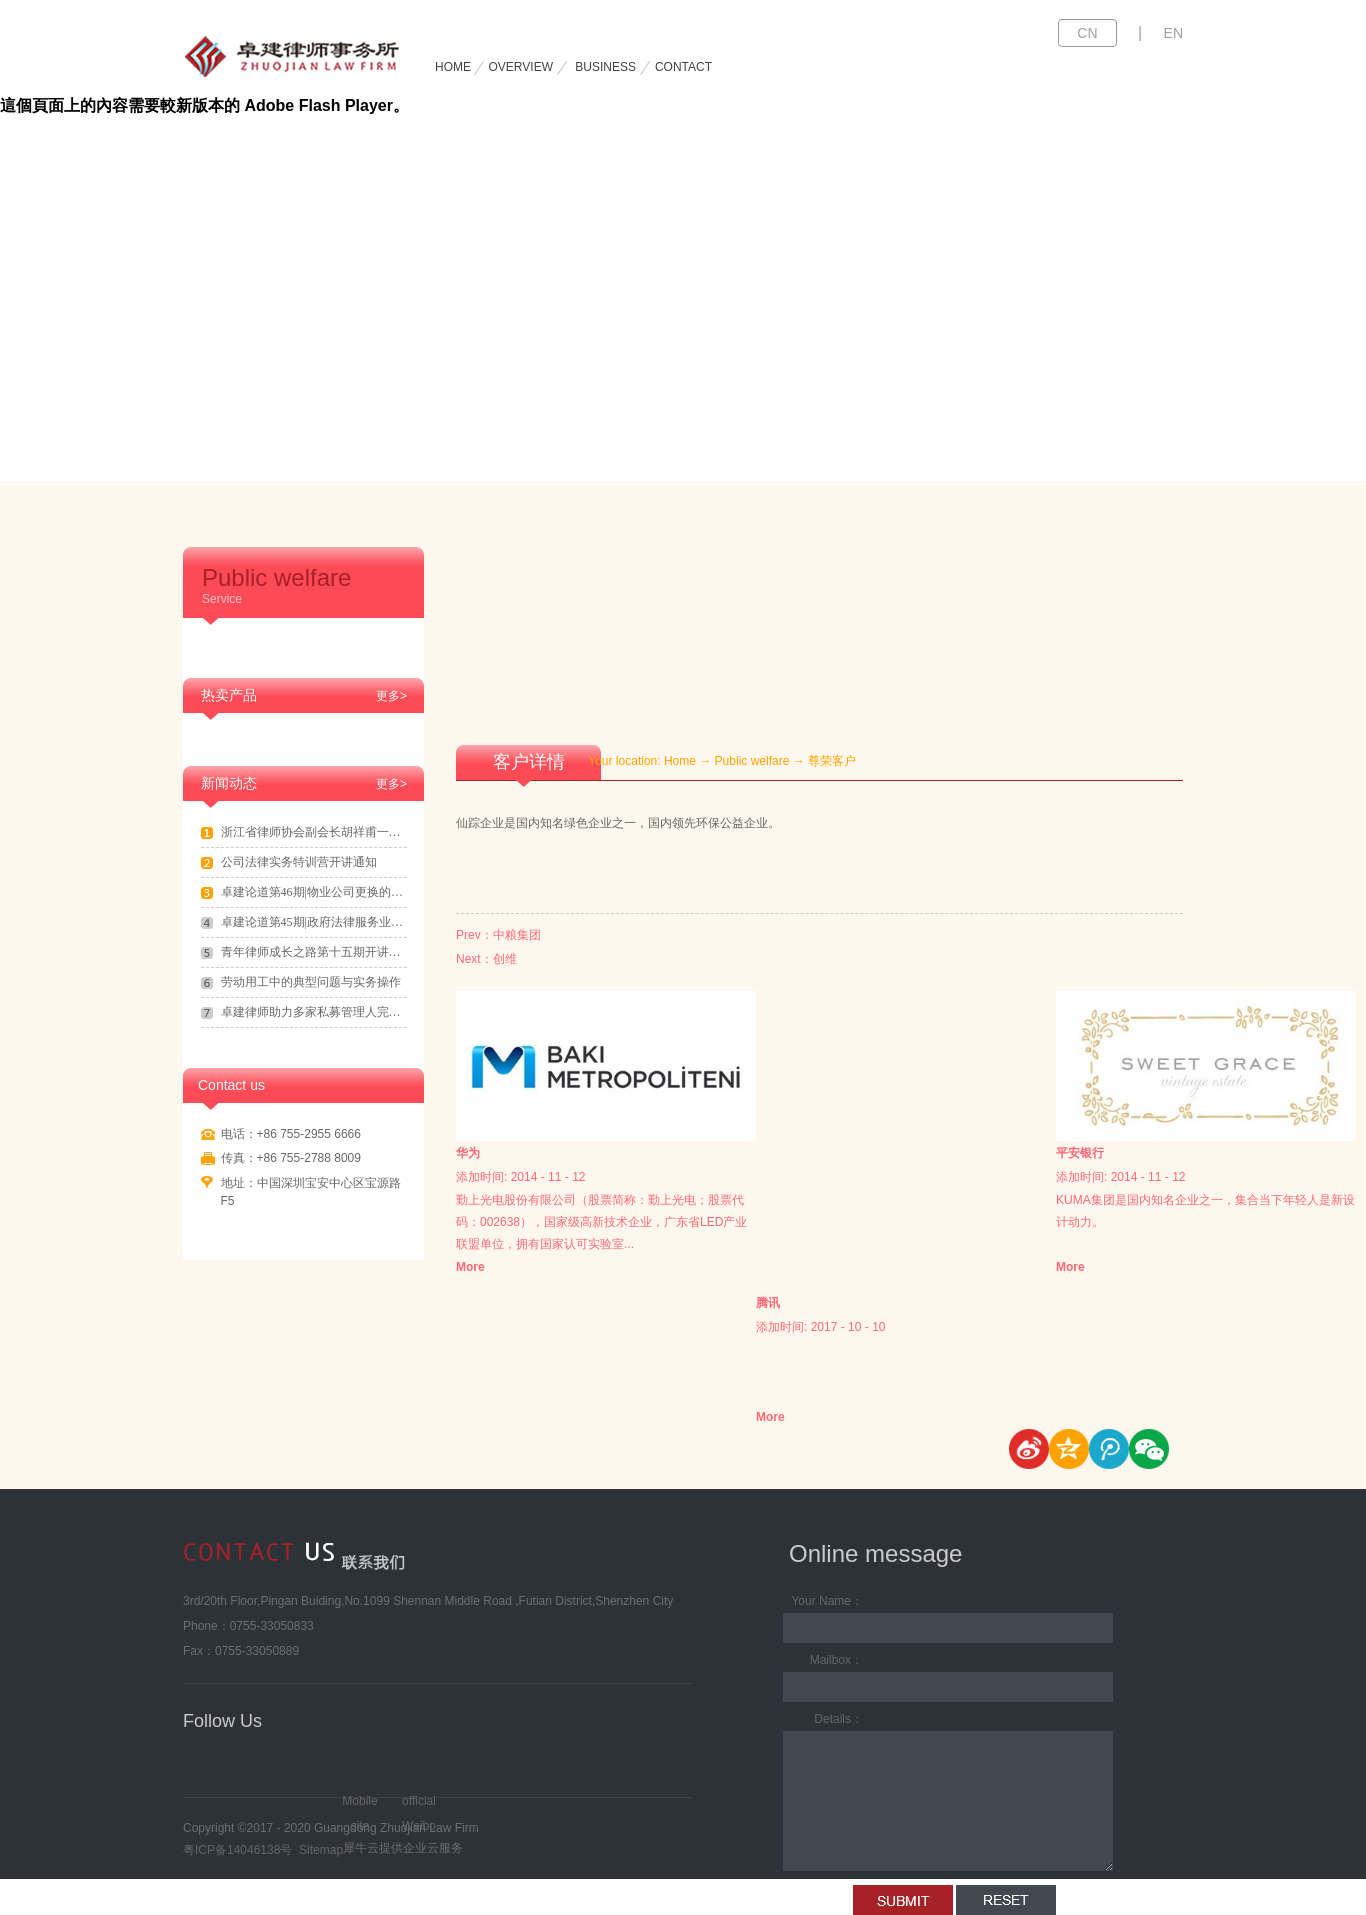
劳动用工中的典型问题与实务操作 (311, 982)
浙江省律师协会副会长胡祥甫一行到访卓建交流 (314, 832)
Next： (486, 959)
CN (1087, 33)
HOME (453, 67)
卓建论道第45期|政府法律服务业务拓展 (314, 922)
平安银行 (1080, 1153)
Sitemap (317, 1850)
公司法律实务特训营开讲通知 (299, 862)
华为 (468, 1153)
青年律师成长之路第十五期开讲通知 (314, 952)
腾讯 (768, 1303)
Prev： (498, 935)
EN (1173, 33)
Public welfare (752, 761)
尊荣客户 (832, 761)
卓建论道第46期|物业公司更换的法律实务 (314, 892)
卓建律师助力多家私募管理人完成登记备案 (314, 1012)
